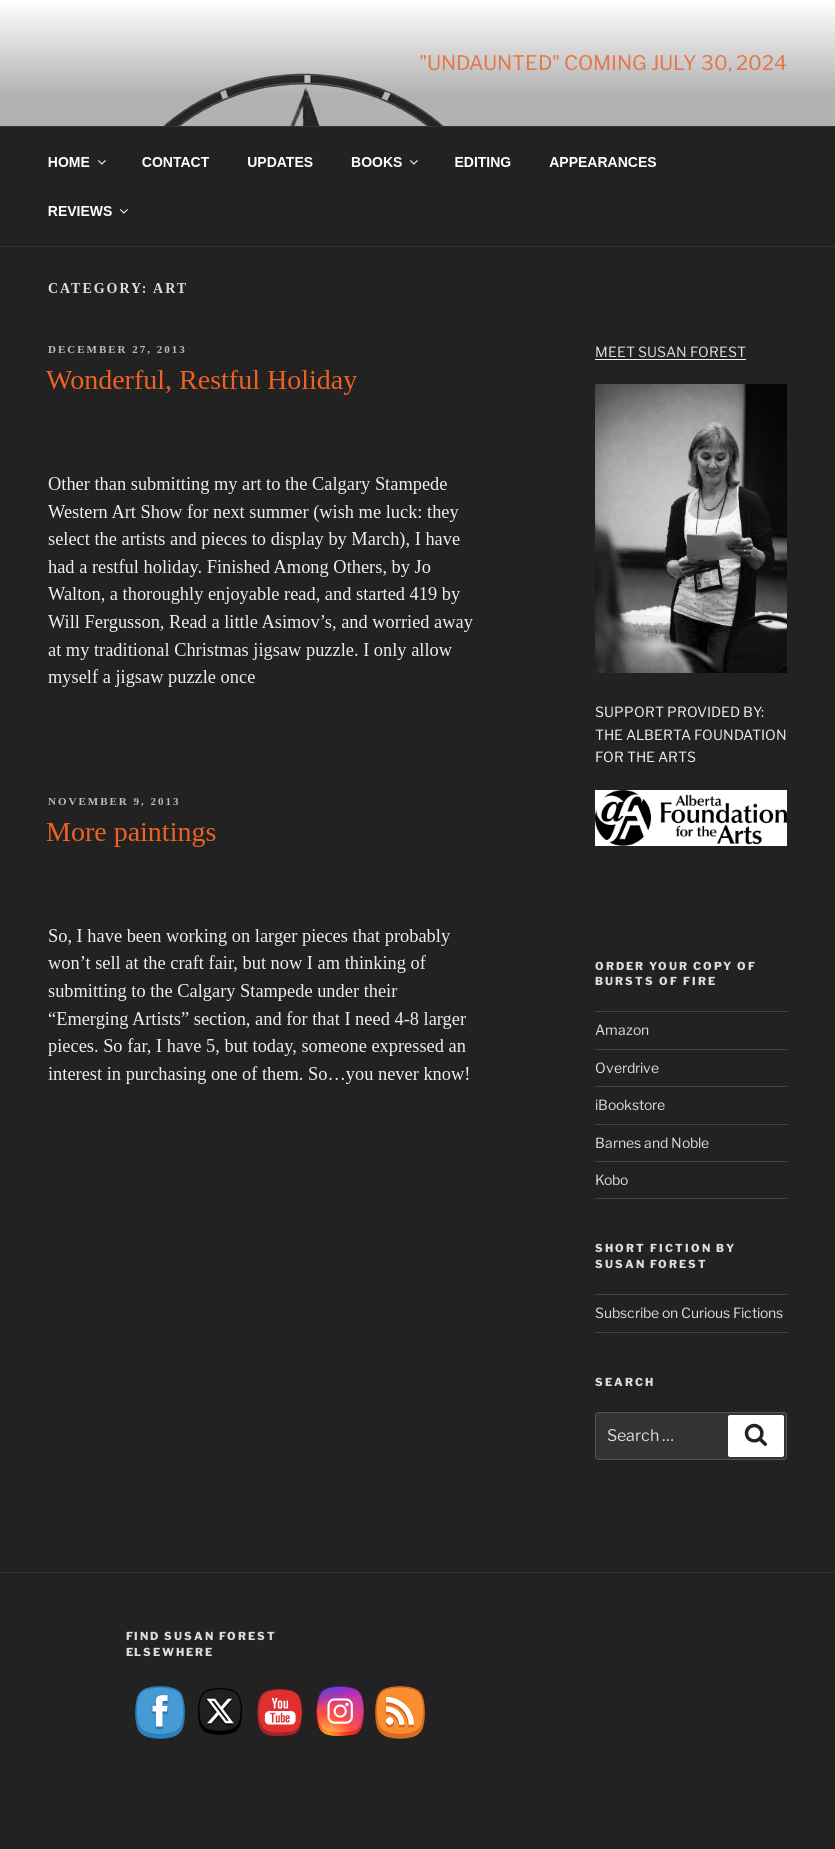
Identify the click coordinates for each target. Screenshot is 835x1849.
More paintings (131, 831)
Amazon (622, 1029)
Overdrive (627, 1067)
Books (386, 162)
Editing (482, 162)
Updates (280, 162)
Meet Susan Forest (670, 351)
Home (78, 162)
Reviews (90, 211)
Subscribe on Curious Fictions (689, 1312)
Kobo (611, 1179)
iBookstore (630, 1104)
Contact (175, 162)
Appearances (602, 162)
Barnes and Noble (652, 1142)
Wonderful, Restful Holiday (201, 379)
